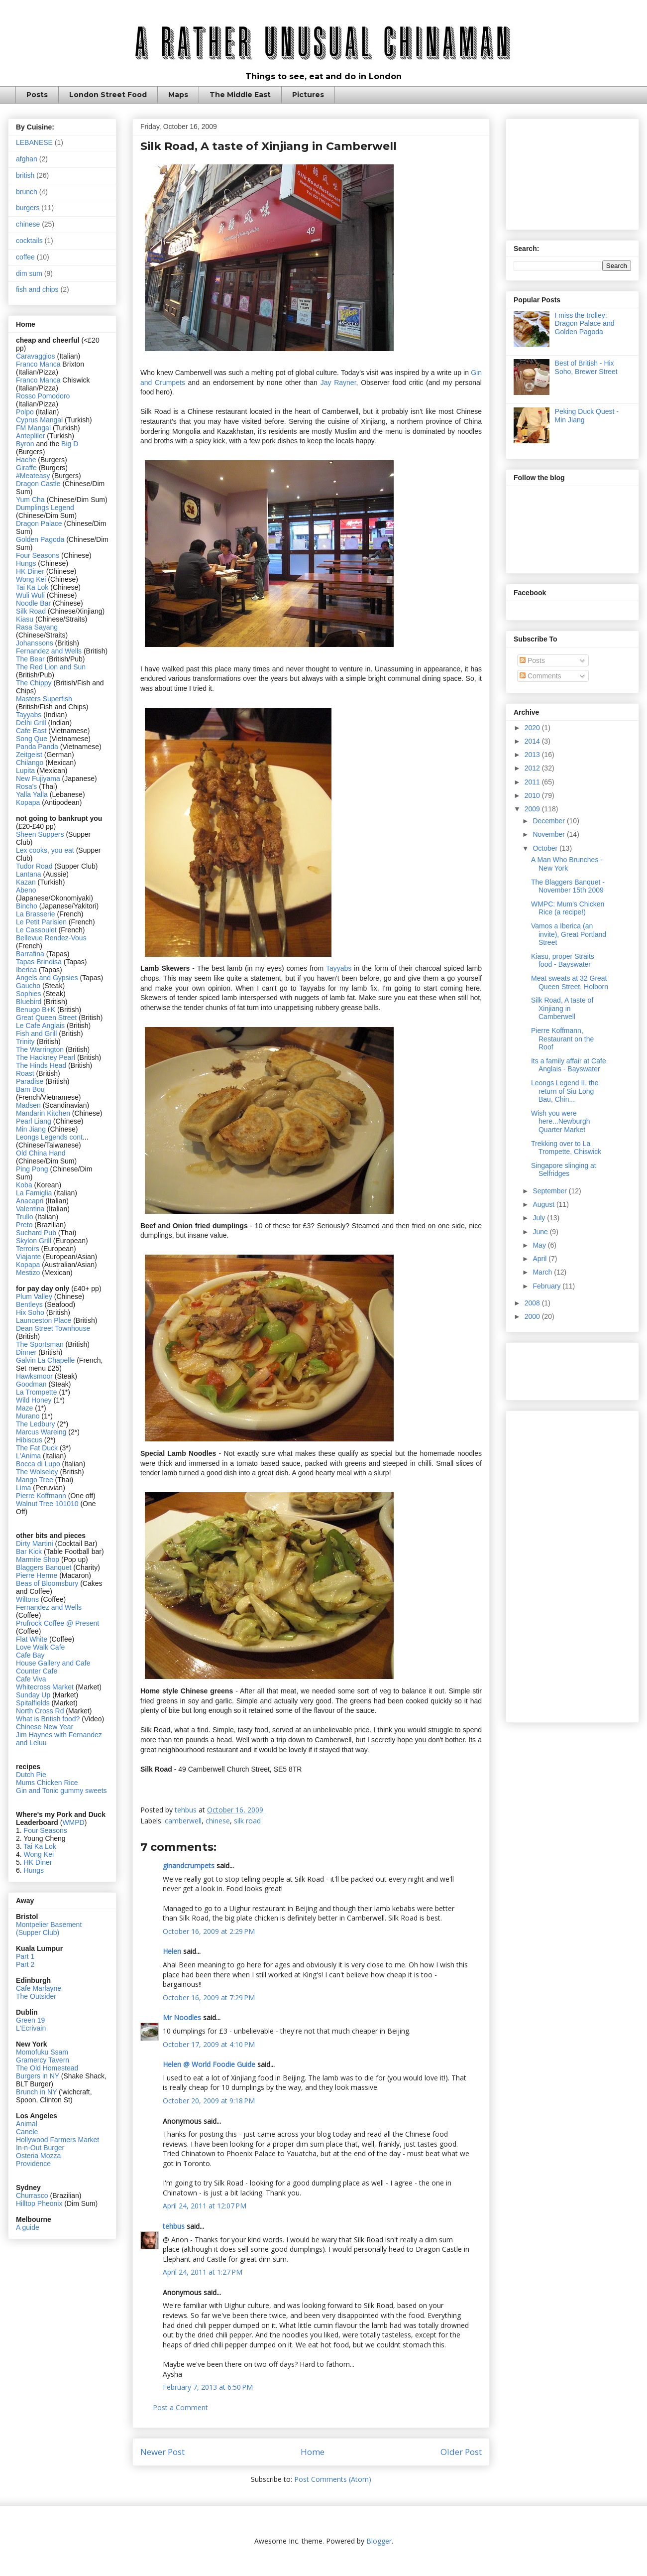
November (549, 834)
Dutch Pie (31, 1775)
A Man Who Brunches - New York (567, 864)
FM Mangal (34, 428)
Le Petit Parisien (41, 922)
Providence (33, 2164)
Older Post (461, 2451)
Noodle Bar (33, 603)
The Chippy (34, 683)
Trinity (26, 1041)
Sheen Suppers (40, 834)
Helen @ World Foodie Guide (209, 2064)
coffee (25, 257)
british (25, 175)
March (543, 1272)
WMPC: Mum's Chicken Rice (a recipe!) (567, 908)
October (546, 848)
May (540, 1245)
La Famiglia (34, 1193)
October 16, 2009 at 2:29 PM (209, 1931)
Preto (25, 1225)
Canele (27, 2132)
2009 (533, 809)
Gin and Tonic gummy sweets (61, 1791)
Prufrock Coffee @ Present (57, 1623)
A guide (27, 2227)
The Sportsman (40, 1344)
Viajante (28, 1257)
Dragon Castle (38, 484)
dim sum (29, 273)
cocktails (29, 241)
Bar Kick (29, 1551)
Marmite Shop (38, 1559)
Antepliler (30, 436)
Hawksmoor (35, 1376)
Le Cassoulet (36, 930)
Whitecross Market (45, 1687)
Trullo (24, 1217)
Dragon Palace (39, 523)
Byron (26, 444)
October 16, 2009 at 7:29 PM (209, 1997)
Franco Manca (38, 364)
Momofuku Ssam (42, 2052)
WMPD (73, 1822)
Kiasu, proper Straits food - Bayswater (562, 960)
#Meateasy (33, 476)
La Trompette (36, 1392)
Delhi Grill (31, 723)
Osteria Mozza (38, 2156)
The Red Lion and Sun (51, 667)
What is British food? (48, 1719)
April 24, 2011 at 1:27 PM (202, 2272)
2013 (533, 755)
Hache (27, 460)
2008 (533, 1303)
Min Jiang (31, 1129)
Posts (37, 94)
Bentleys (30, 1304)
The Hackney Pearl (45, 1057)
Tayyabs (340, 968)
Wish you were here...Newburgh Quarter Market (560, 1121)
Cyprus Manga (38, 420)
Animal (26, 2124)
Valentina (30, 1209)
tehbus (174, 2226)
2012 (533, 768)
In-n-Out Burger (40, 2148)
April (540, 1259)
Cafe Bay (30, 1655)
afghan (26, 159)
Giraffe (27, 468)
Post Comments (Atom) (332, 2479)
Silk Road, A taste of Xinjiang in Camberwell (562, 1008)
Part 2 (25, 1964)
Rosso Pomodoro (43, 396)
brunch (26, 192)
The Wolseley (37, 1472)
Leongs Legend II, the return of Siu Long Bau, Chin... (564, 1091)
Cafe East (31, 731)
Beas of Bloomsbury (47, 1583)
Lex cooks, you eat (45, 850)
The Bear (30, 659)
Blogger (379, 2541)
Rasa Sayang (37, 627)
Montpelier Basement (49, 1925)
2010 (533, 795)
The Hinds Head (41, 1065)
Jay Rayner (338, 382)
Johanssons (35, 643)
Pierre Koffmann (41, 1496)
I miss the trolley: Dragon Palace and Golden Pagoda (585, 323)
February (547, 1286)
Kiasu (24, 619)
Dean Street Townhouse (53, 1328)
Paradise (29, 1081)
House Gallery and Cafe (53, 1663)
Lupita (25, 770)
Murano (27, 1416)
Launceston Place (43, 1320)
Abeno (26, 890)
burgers (27, 208)
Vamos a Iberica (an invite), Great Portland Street (568, 934)
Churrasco (32, 2195)
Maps (178, 94)
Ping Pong (32, 1169)
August (544, 1204)
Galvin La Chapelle (45, 1360)
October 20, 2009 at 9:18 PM (209, 2100)
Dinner (26, 1352)
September (550, 1191)
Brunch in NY (36, 2092)
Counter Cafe (36, 1671)
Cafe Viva (31, 1679)
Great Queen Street (46, 1018)
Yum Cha (30, 500)
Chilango (30, 763)
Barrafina (31, 954)
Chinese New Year (44, 1727)
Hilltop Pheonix (39, 2203)
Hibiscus (29, 1440)
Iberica (26, 970)
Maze (25, 1408)
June (541, 1232)
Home (312, 2451)
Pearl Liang (33, 1121)
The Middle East (240, 94)
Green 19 (30, 2020)
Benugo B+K (35, 1010)
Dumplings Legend (45, 508)
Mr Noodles (182, 2017)
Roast (25, 1073)
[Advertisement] (572, 172)
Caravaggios (36, 356)
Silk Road (31, 611)
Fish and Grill (36, 1033)
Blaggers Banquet (43, 1567)
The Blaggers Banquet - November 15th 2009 (568, 886)
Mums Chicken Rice (47, 1783)
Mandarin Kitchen (43, 1113)
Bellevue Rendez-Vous (51, 938)
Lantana (29, 874)
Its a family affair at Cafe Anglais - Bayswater (568, 1065)
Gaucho (29, 986)
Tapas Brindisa (39, 962)
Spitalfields (33, 1703)
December (549, 821)
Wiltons (28, 1599)
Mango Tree (34, 1480)
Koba (25, 1185)
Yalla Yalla (32, 794)
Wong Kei (31, 579)
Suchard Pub (37, 1233)
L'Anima (28, 1456)
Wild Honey (34, 1400)
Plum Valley (34, 1296)
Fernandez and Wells (49, 651)
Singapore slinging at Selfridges (563, 1169)
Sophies (29, 994)
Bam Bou (30, 1089)
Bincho (27, 906)
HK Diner (30, 571)
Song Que (31, 739)
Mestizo (29, 1273)
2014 (533, 741)
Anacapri (30, 1201)
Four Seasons (37, 555)
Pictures (308, 94)
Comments (540, 676)
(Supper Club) (37, 1932)
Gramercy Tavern (42, 2060)
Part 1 (25, 1956)
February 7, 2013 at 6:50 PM (208, 2387)
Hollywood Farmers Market (57, 2140)
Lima (24, 1488)
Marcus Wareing (41, 1432)
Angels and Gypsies (47, 978)
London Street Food (108, 94)
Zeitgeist (29, 755)
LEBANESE (34, 142)
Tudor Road (35, 866)
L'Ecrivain (31, 2028)
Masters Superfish (44, 699)
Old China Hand (41, 1153)
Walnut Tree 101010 (47, 1504)
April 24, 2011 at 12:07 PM (204, 2205)
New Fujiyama (38, 778)
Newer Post (162, 2451)
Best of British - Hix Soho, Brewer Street (586, 367)
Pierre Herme (36, 1575)
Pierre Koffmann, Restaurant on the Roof (562, 1039)
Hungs (27, 563)
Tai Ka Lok (32, 587)
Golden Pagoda (40, 539)
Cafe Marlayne (38, 1988)
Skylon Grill (33, 1241)
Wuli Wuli (30, 595)
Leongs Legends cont (49, 1137)
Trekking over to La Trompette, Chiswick (566, 1148)
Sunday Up (33, 1695)
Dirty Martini (35, 1543)
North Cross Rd (40, 1711)
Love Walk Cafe (40, 1647)
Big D (69, 444)
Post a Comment (180, 2407)
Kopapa (28, 802)
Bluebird (29, 1002)
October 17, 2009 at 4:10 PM (209, 2044)
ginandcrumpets (189, 1865)
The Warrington (40, 1049)
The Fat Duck (37, 1448)
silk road (247, 1820)
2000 (533, 1316)
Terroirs (28, 1249)
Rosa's (26, 786)
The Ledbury (36, 1424)
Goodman (32, 1384)
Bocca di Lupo (38, 1464)
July (540, 1218)
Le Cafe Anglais (40, 1026)
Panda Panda (37, 747)
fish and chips (37, 289)
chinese (218, 1820)
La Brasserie (35, 914)
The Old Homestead (47, 2068)
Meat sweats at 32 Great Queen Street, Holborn (569, 982)
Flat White (31, 1639)
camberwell (183, 1820)
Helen (172, 1951)
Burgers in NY (37, 2076)
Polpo (26, 412)
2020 (533, 728)
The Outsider (36, 1996)
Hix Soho (30, 1312)
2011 (533, 782)
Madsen (29, 1105)
